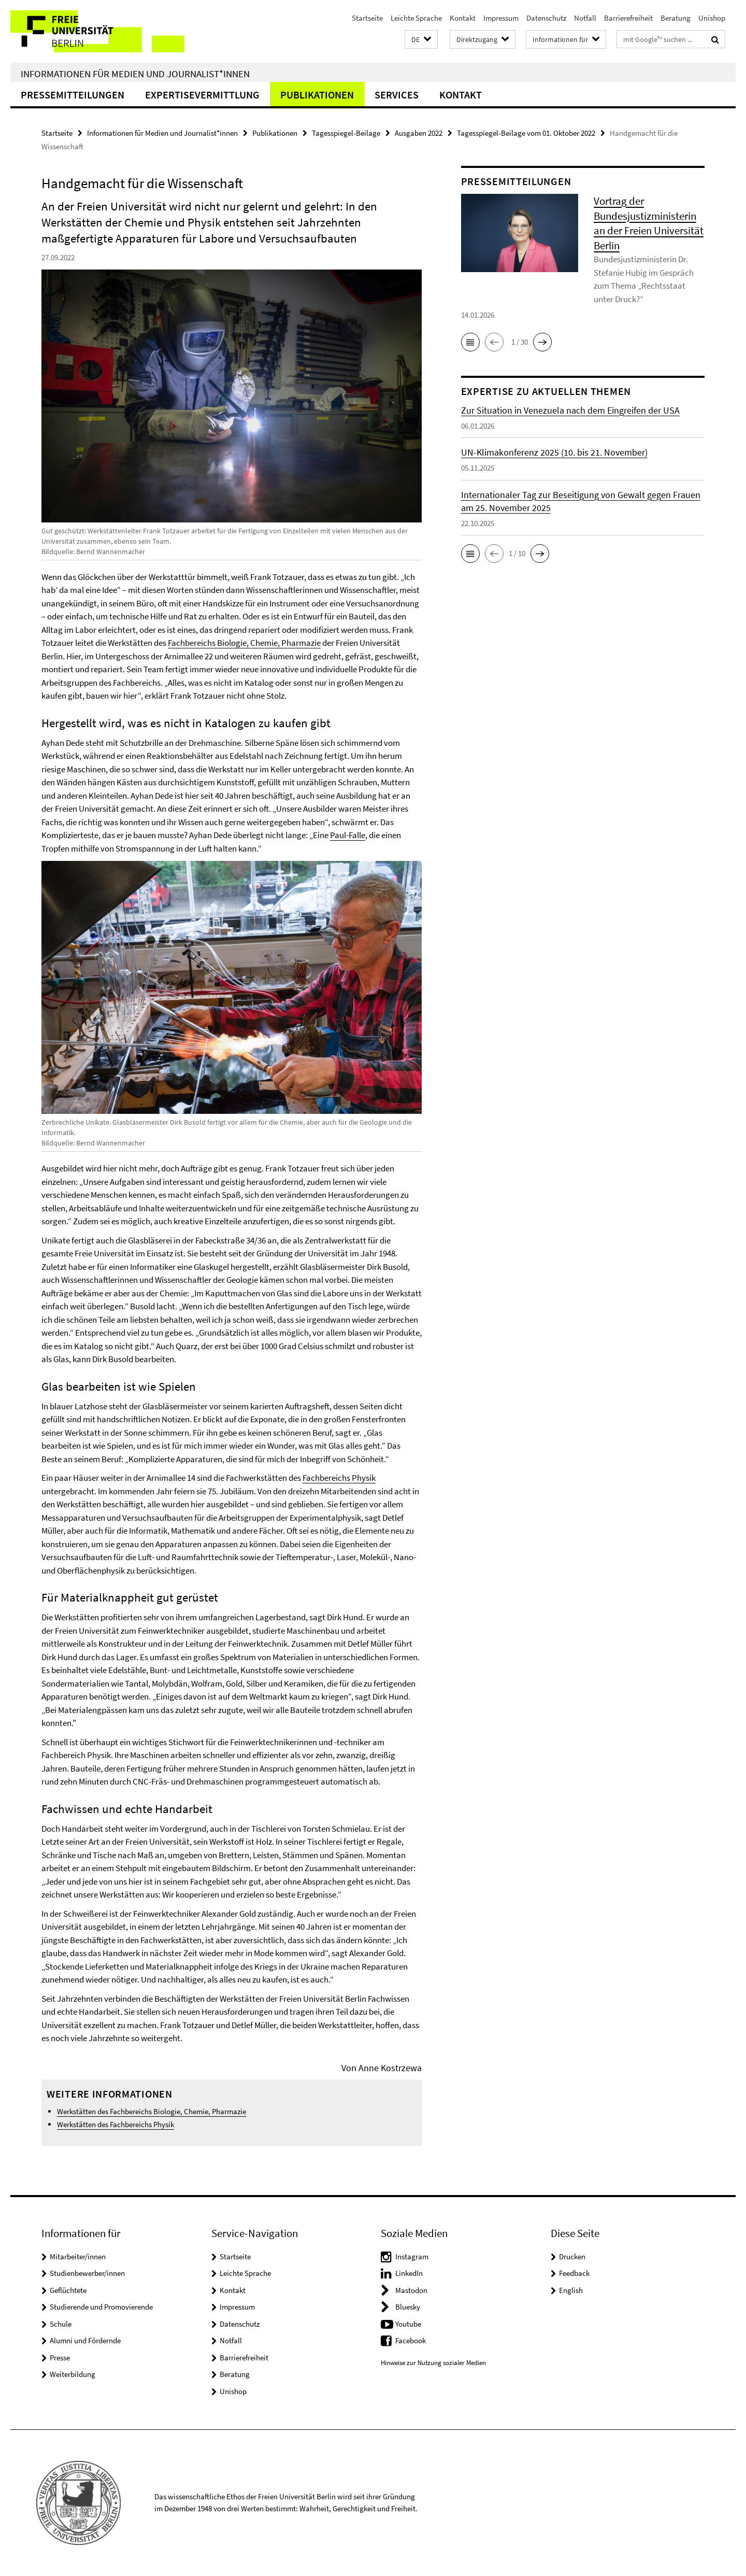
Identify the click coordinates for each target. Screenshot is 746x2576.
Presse (60, 2357)
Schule (60, 2324)
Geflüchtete (68, 2290)
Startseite (367, 18)
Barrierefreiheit (628, 18)
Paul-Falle (347, 835)
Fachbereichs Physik (339, 1477)
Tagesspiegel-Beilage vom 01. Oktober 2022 (526, 133)
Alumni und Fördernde (85, 2340)
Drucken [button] (572, 2256)
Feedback (574, 2273)
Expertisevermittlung (202, 94)
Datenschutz (546, 18)
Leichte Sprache (416, 18)
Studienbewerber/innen (87, 2273)
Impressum (501, 18)
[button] (421, 39)
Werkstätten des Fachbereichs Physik (115, 2124)
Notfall (585, 18)
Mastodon (411, 2290)
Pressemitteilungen (72, 94)
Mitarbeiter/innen (78, 2256)
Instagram (411, 2256)
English (571, 2290)
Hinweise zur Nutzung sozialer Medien (433, 2362)
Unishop (711, 18)
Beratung (676, 18)
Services (397, 94)
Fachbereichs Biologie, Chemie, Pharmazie (244, 642)
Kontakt (463, 18)
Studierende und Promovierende (101, 2307)
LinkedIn (409, 2273)
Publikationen (317, 94)
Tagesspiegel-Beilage (346, 133)
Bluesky (407, 2307)
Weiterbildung (72, 2374)
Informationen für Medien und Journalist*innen (135, 73)
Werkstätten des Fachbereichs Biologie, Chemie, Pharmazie (151, 2111)
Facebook (410, 2340)
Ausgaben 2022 (418, 133)
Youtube (408, 2324)
